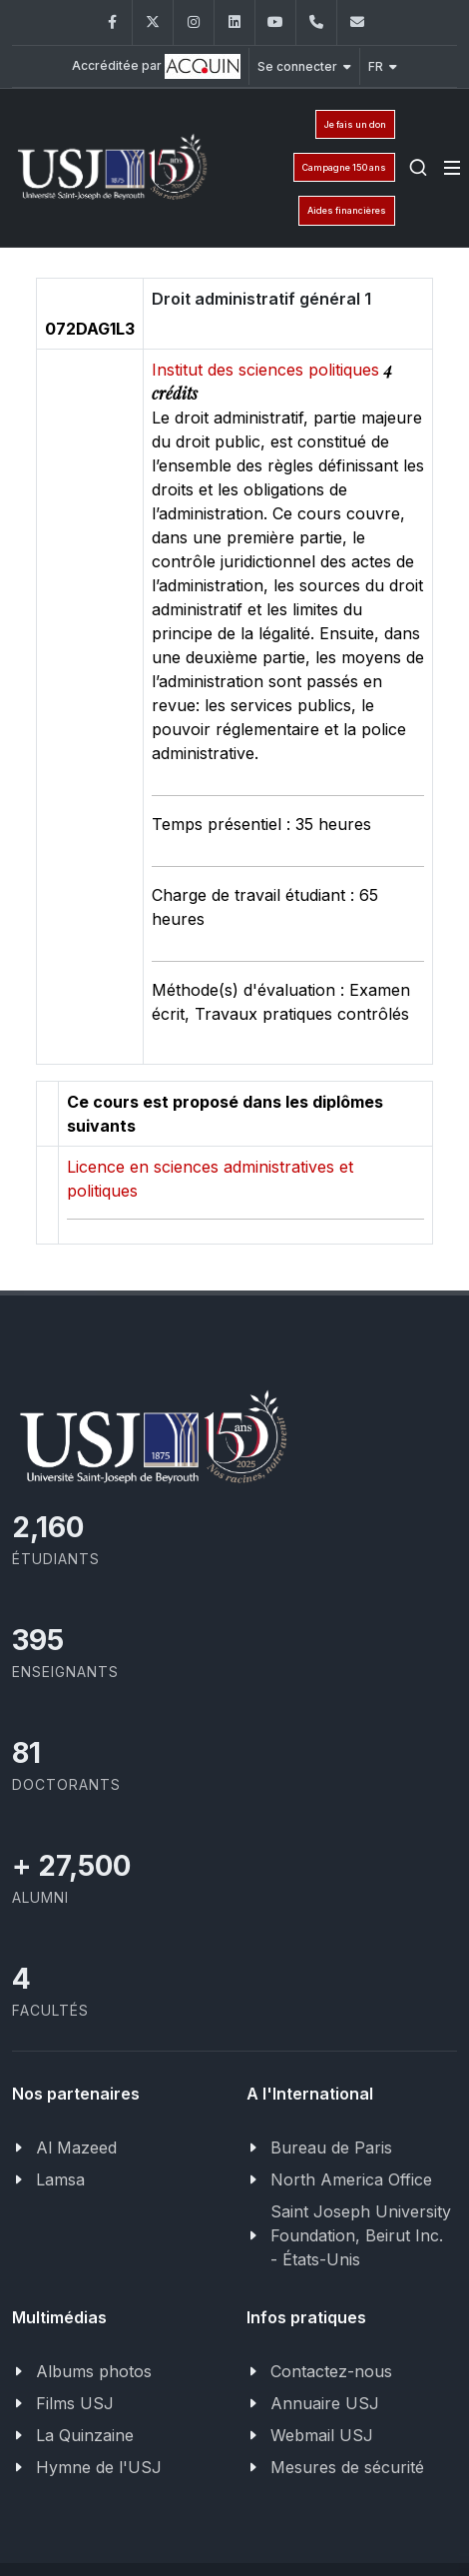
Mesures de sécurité (347, 2467)
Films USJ (75, 2403)
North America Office (351, 2179)
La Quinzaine (85, 2435)
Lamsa (60, 2179)
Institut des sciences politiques (268, 370)
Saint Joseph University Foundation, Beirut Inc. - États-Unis (360, 2235)
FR (382, 66)
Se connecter (304, 66)
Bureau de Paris (331, 2147)
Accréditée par (156, 66)
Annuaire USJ (324, 2403)
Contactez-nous (331, 2371)
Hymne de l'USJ (99, 2467)
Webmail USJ (321, 2435)
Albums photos (94, 2371)
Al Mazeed (76, 2147)
